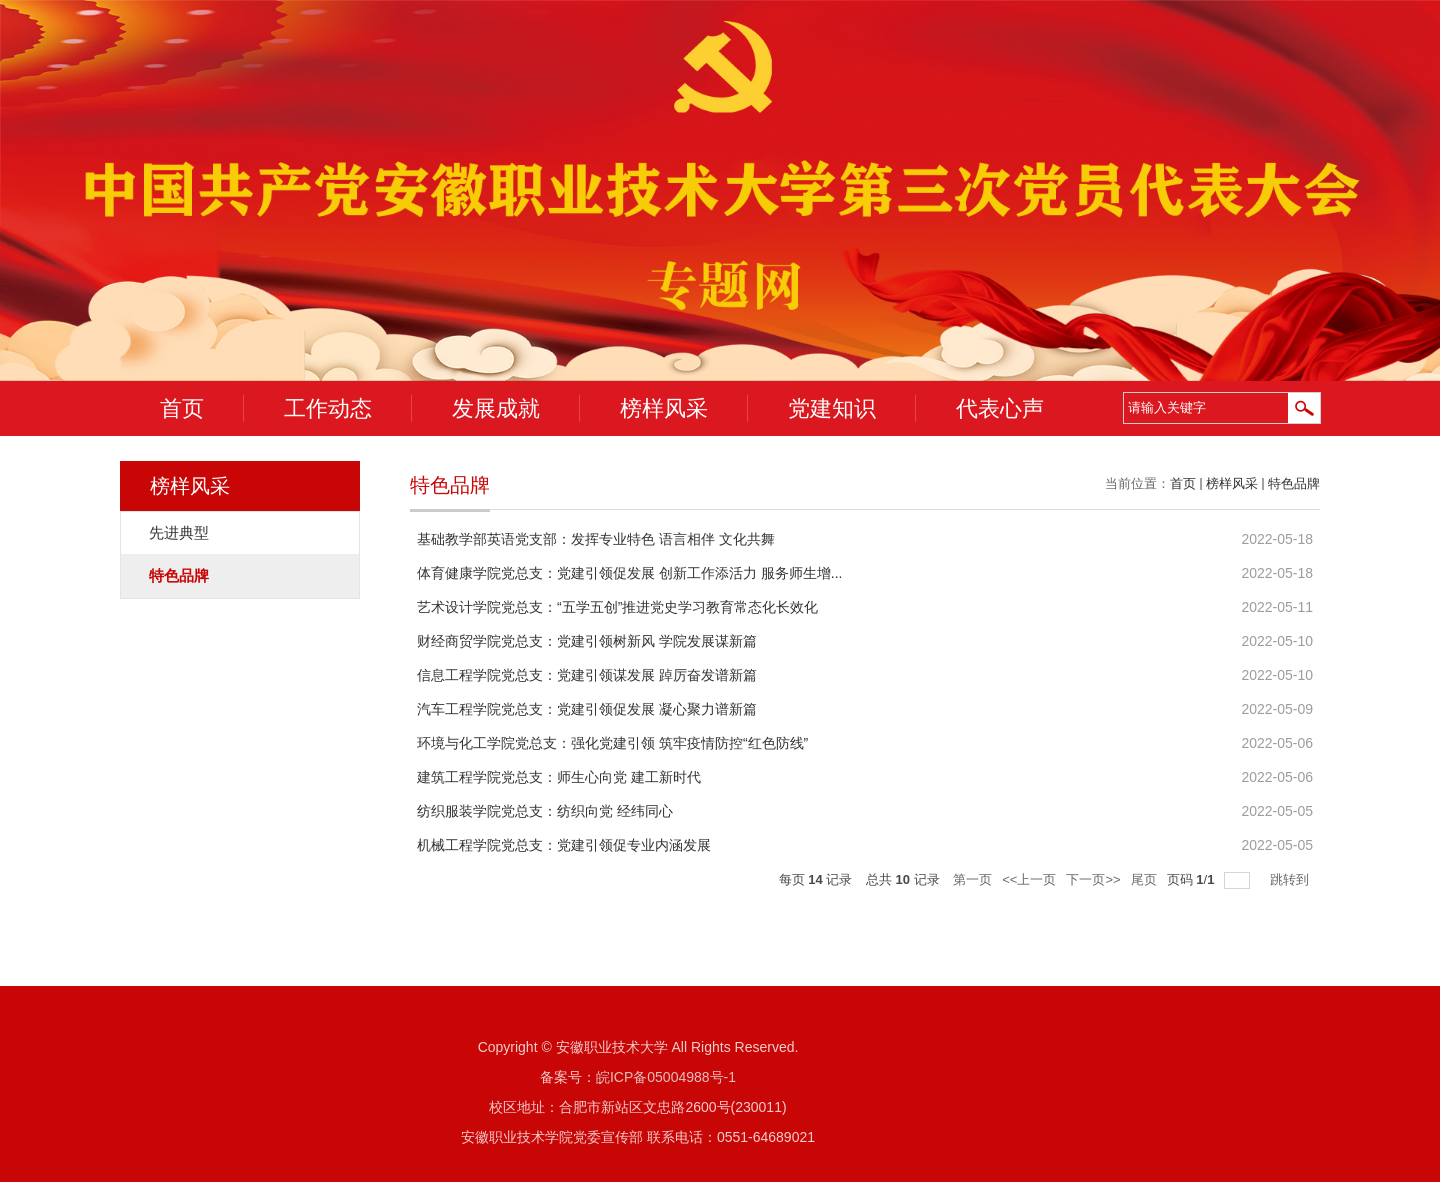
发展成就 (496, 408)
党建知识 (832, 408)
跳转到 (1291, 879)
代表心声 (1000, 408)
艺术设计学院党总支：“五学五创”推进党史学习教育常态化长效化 (617, 607)
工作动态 (328, 408)
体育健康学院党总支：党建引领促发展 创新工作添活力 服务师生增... (629, 573)
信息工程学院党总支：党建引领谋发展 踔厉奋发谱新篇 (587, 675)
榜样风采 (664, 408)
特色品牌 (1294, 483)
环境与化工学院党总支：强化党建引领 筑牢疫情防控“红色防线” (612, 743)
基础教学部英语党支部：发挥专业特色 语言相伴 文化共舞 (596, 539)
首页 (182, 408)
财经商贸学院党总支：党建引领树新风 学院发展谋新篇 (587, 641)
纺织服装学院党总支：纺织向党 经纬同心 (545, 811)
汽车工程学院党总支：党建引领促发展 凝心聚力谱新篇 (587, 709)
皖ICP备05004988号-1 (666, 1077)
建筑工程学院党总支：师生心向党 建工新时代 (559, 777)
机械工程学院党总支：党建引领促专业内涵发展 (564, 845)
